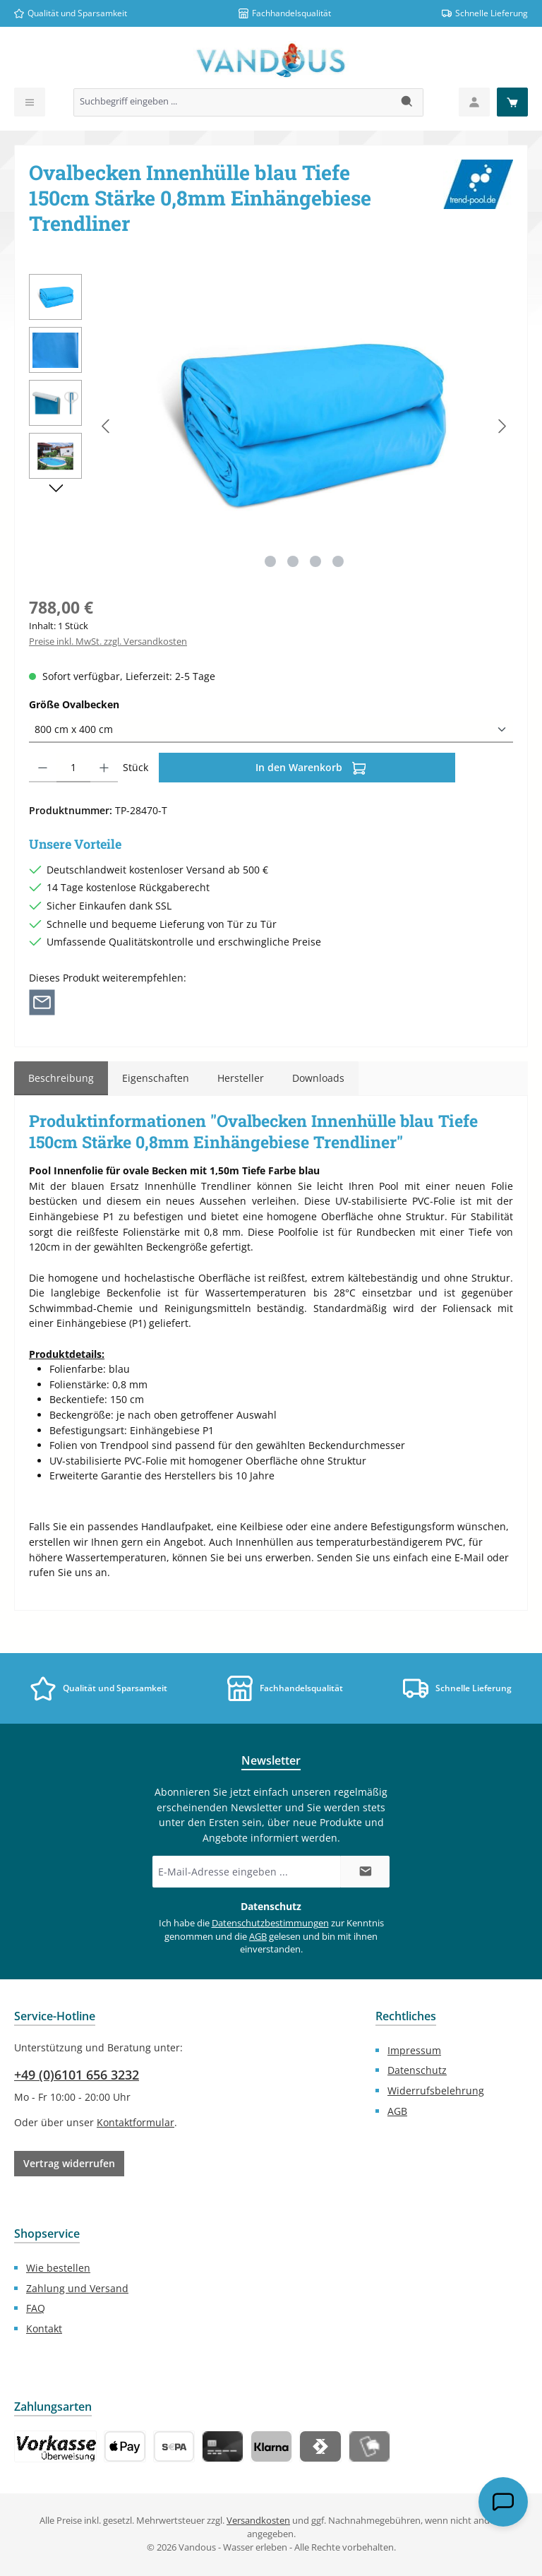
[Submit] (365, 1872)
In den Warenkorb (310, 766)
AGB (258, 1937)
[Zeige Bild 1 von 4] (270, 561)
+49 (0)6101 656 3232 (76, 2074)
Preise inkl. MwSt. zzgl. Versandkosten (108, 642)
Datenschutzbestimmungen (270, 1923)
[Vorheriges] (106, 426)
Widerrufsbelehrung (435, 2090)
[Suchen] (407, 102)
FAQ (35, 2308)
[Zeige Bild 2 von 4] (293, 561)
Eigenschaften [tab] (155, 1078)
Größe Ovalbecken (101, 704)
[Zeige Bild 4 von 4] (338, 561)
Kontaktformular (135, 2122)
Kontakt (44, 2328)
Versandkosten (258, 2521)
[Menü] (29, 102)
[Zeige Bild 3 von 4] (315, 561)
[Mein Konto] (474, 102)
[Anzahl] (73, 767)
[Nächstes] (501, 426)
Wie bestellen (58, 2267)
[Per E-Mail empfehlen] (42, 1001)
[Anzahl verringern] (42, 767)
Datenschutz (417, 2070)
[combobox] (232, 102)
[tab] (61, 1078)
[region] (271, 426)
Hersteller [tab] (240, 1078)
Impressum (414, 2050)
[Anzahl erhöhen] (104, 767)
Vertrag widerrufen (69, 2163)
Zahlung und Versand (77, 2288)
